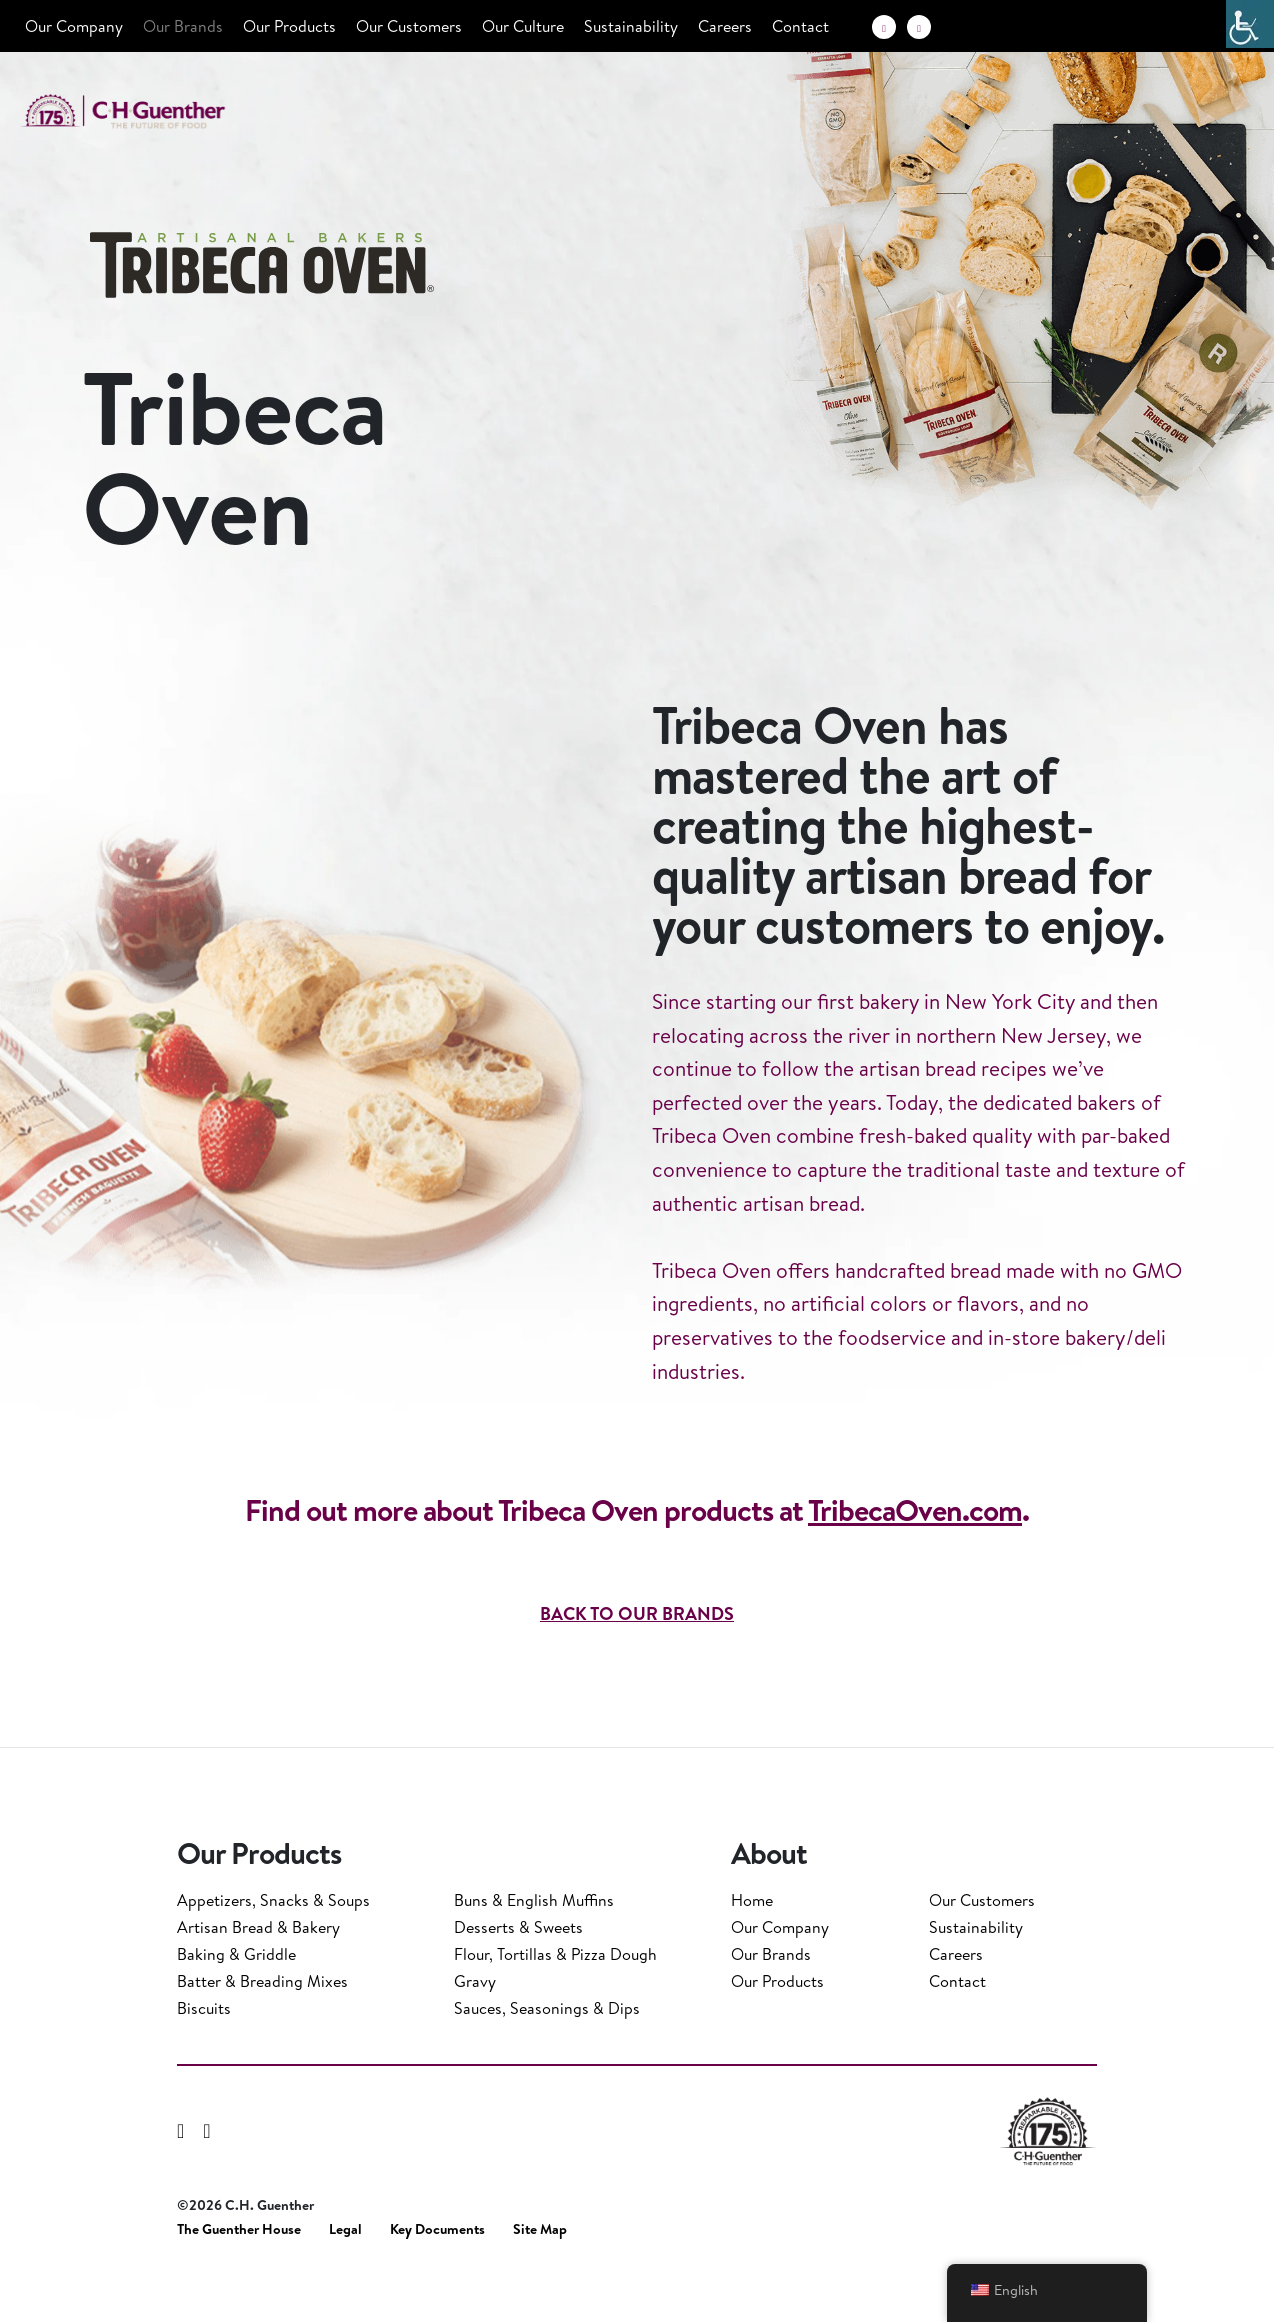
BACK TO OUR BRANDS (637, 1685)
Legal (345, 2277)
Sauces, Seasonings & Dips (547, 2055)
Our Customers (409, 26)
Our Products (289, 26)
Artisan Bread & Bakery (258, 1974)
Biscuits (204, 2055)
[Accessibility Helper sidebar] (1250, 24)
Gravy (475, 2028)
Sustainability (631, 26)
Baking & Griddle (236, 2001)
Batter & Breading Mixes (262, 2028)
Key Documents (437, 2277)
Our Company (74, 26)
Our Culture (523, 26)
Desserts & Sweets (518, 1974)
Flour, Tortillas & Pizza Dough (555, 2001)
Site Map (540, 2277)
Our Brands (183, 26)
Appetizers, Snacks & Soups (273, 1948)
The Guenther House (239, 2277)
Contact (800, 26)
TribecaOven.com (915, 1582)
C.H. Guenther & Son (145, 111)
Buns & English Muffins (534, 1948)
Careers (725, 26)
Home (752, 1948)
